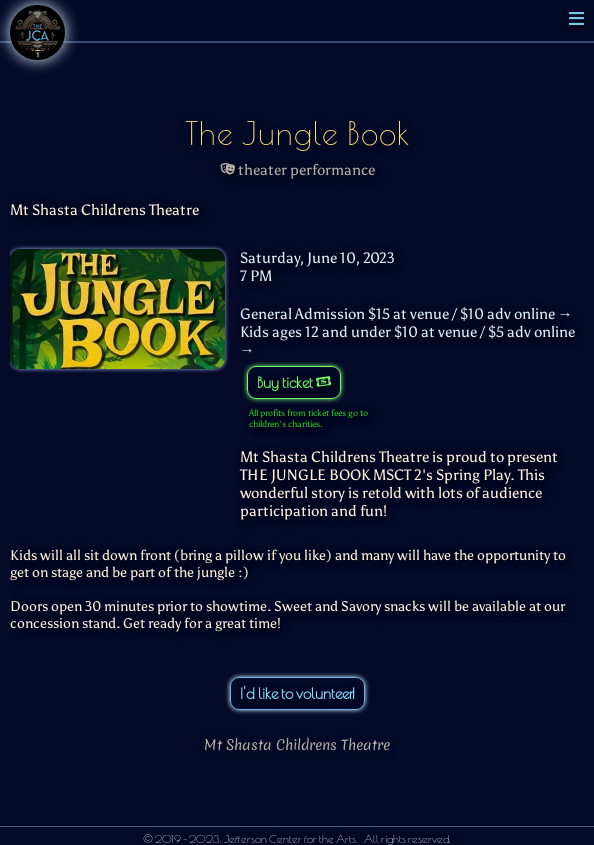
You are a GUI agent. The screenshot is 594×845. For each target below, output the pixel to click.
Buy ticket (294, 382)
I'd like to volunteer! (297, 693)
